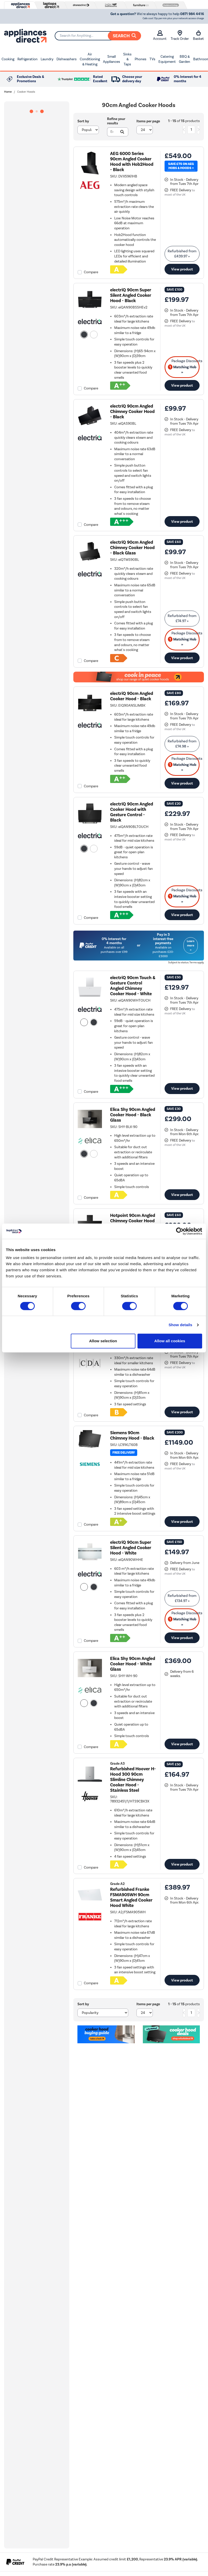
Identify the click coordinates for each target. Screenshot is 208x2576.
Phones (140, 59)
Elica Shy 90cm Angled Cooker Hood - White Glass (132, 1664)
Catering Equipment (167, 59)
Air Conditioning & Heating (90, 59)
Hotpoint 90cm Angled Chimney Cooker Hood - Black (132, 1221)
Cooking (8, 59)
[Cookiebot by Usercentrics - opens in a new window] (179, 1231)
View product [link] (182, 269)
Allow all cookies (169, 1341)
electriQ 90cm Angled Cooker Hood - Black (131, 696)
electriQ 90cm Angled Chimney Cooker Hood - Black (132, 411)
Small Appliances (111, 59)
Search (124, 36)
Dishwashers (66, 59)
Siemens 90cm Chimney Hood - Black (132, 1435)
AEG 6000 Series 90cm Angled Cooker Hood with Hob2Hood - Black (131, 161)
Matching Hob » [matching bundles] (182, 369)
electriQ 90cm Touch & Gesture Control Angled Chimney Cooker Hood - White (132, 985)
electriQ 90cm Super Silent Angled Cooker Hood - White (130, 1548)
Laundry (47, 59)
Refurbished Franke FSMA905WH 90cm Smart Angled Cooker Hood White (131, 1897)
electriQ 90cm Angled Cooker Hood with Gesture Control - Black (131, 812)
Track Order (180, 35)
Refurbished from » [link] (182, 253)
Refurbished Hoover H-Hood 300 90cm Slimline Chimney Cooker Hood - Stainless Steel (133, 1779)
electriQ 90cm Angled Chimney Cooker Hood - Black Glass (132, 548)
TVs (152, 59)
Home (8, 91)
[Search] (98, 35)
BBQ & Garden (184, 59)
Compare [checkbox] (91, 272)
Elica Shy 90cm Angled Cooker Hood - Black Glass (132, 1115)
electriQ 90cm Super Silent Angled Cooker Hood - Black (130, 295)
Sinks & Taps (127, 59)
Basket (198, 35)
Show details (180, 1325)
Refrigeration (27, 59)
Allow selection (103, 1341)
